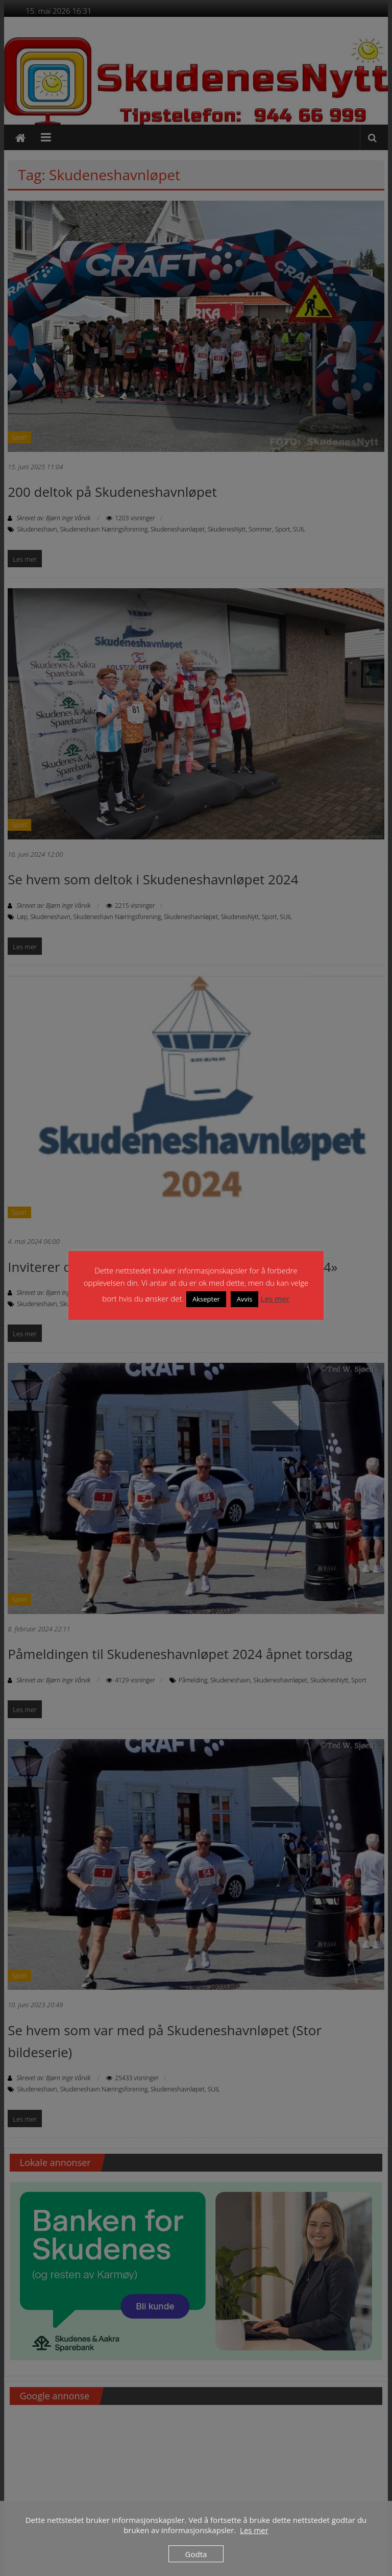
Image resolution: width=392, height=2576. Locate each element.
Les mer (274, 1298)
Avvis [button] (245, 1299)
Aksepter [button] (206, 1299)
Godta (196, 2554)
